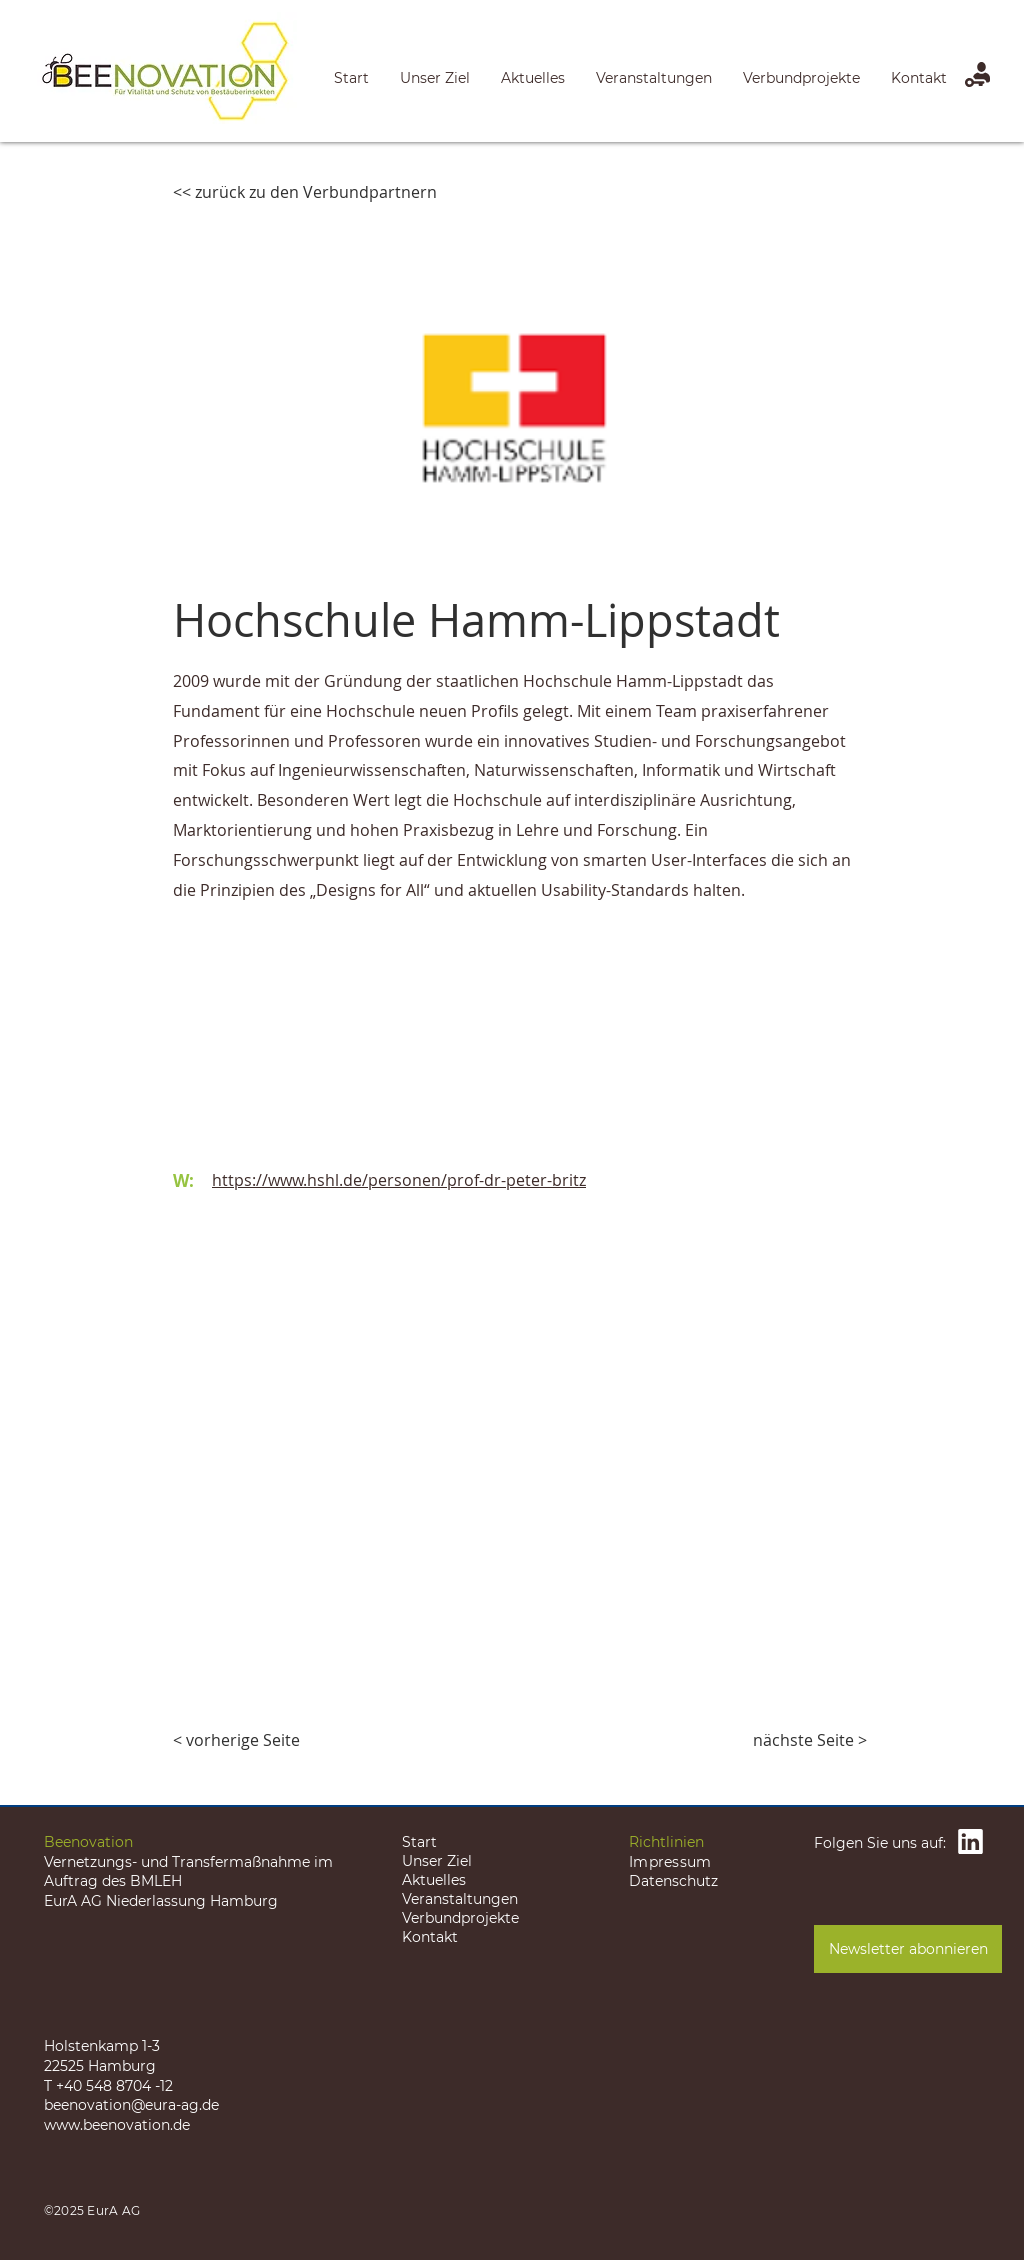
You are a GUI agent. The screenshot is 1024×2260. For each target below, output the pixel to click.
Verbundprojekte (460, 1918)
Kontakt (430, 1937)
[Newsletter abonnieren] (908, 1949)
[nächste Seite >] (810, 1740)
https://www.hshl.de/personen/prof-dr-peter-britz (399, 1180)
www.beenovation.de (117, 2125)
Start (419, 1842)
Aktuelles (434, 1880)
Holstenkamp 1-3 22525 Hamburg (102, 2056)
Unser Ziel (437, 1861)
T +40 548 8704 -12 (108, 2086)
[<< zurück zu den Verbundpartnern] (305, 192)
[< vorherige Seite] (239, 1740)
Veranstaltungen (460, 1899)
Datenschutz (673, 1881)
